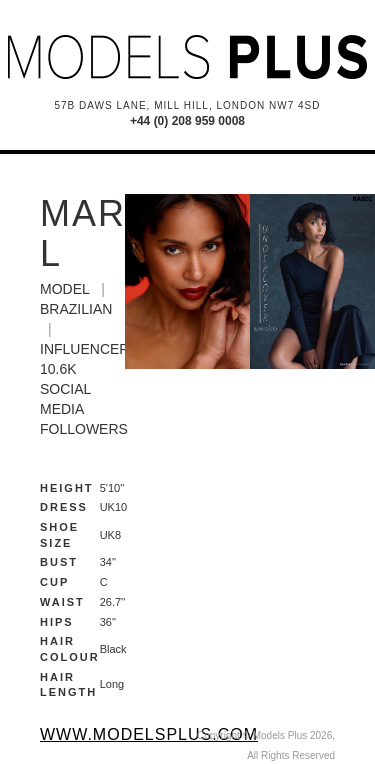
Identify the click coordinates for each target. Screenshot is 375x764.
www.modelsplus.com (149, 734)
